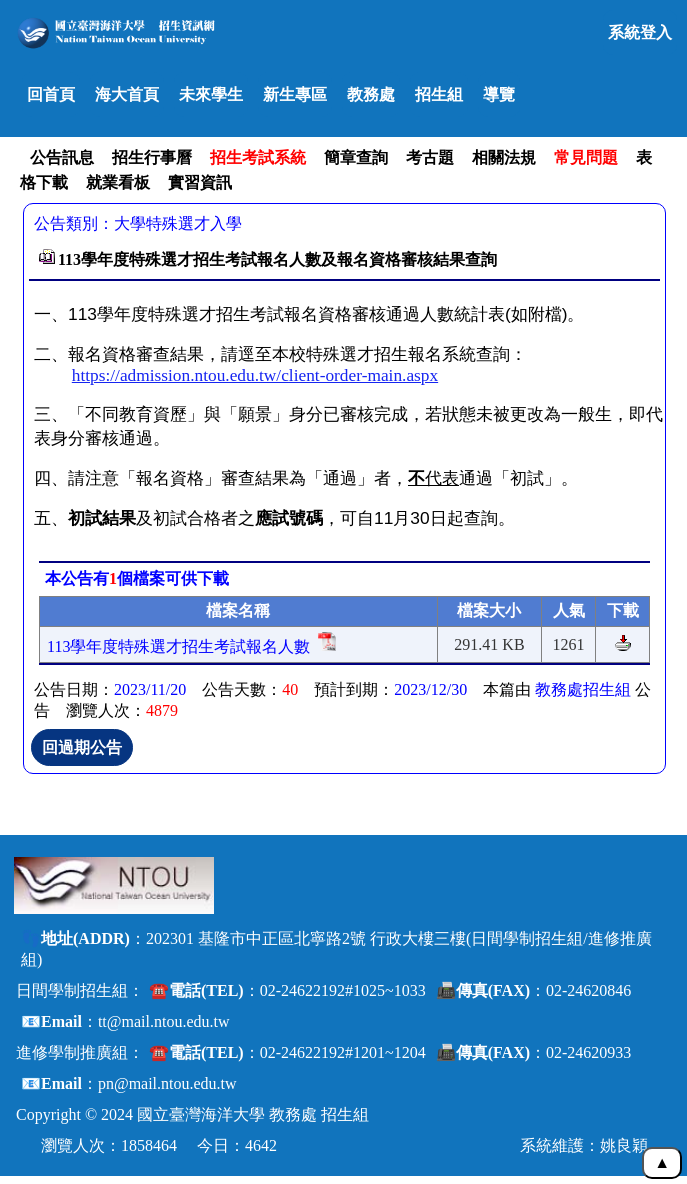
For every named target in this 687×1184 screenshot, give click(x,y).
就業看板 (118, 182)
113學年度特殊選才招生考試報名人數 (178, 646)
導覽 (499, 94)
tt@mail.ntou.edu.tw (164, 1021)
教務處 (371, 94)
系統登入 (640, 32)
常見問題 (586, 157)
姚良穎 (624, 1145)
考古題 (430, 157)
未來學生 (211, 94)
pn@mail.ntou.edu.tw (167, 1083)
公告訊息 (62, 157)
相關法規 (504, 157)
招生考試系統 (258, 157)
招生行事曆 (152, 157)
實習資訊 (200, 182)
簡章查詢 (356, 157)
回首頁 (51, 94)
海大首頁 (127, 94)
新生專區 (295, 94)
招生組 (439, 94)
